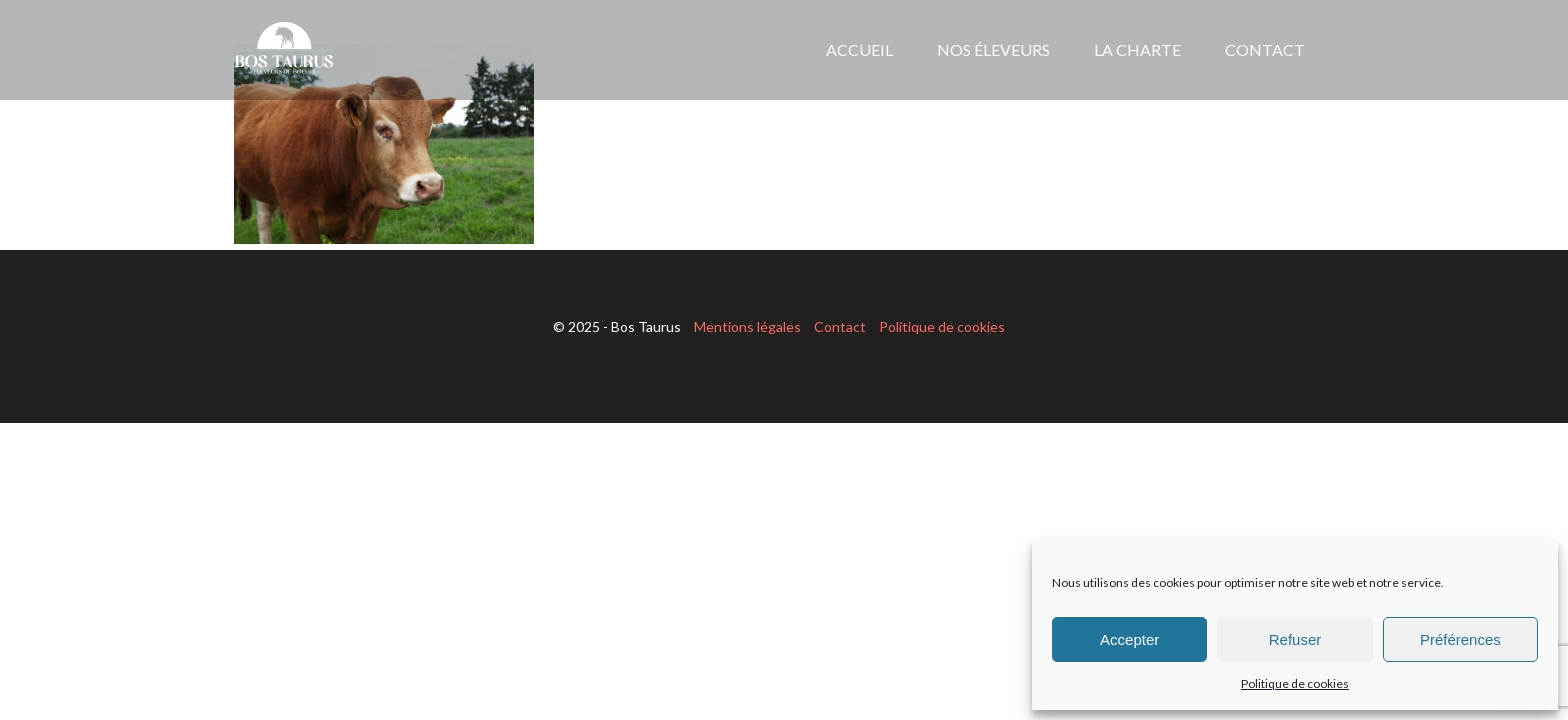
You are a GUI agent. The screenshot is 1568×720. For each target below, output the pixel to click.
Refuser (1295, 639)
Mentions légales (747, 326)
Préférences (1460, 639)
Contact (840, 326)
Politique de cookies (1295, 683)
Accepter (1129, 639)
